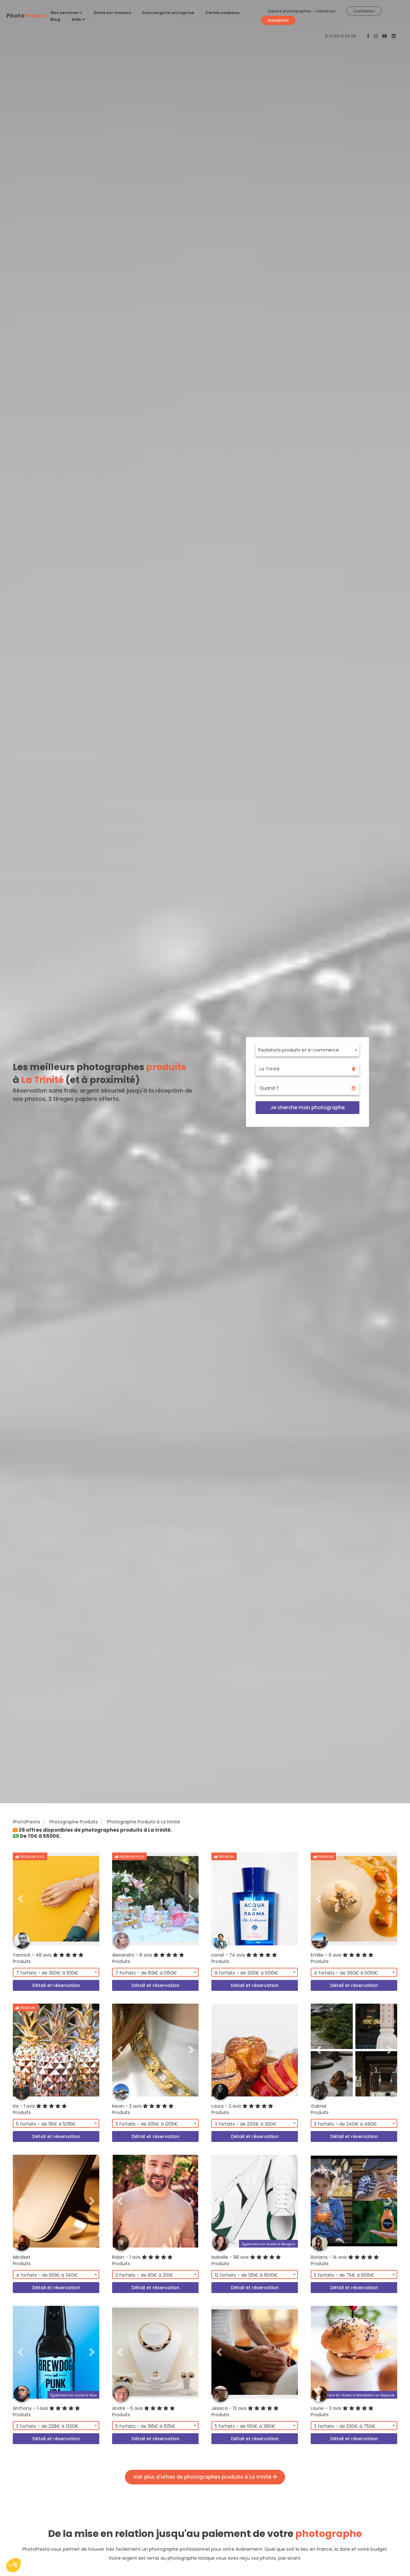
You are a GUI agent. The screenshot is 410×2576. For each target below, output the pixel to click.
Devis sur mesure (112, 12)
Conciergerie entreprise (168, 12)
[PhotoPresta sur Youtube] (385, 36)
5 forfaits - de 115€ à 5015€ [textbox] (46, 2124)
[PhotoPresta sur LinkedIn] (393, 36)
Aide (78, 19)
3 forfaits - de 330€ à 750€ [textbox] (345, 2426)
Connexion (364, 11)
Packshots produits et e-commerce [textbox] (298, 1050)
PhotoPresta (26, 1822)
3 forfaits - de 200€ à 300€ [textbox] (246, 2124)
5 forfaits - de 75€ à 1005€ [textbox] (344, 2275)
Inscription (278, 20)
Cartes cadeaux (222, 12)
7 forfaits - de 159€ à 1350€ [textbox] (146, 1973)
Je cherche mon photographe (307, 1107)
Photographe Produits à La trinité (143, 1822)
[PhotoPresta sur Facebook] (368, 36)
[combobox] (307, 1050)
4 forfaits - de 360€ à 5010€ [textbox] (346, 1973)
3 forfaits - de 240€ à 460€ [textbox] (345, 2124)
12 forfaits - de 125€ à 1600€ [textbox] (246, 2275)
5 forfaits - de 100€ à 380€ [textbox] (245, 2426)
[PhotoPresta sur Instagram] (376, 36)
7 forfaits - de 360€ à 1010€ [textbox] (47, 1973)
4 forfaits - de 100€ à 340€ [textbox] (47, 2275)
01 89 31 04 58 (342, 36)
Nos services (66, 12)
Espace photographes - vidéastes (301, 11)
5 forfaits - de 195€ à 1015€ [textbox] (145, 2426)
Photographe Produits (73, 1822)
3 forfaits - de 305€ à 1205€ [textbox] (146, 2124)
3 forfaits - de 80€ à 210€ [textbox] (144, 2275)
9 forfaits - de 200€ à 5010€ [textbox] (246, 1973)
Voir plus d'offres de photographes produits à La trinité (205, 2477)
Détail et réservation (56, 1985)
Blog (55, 19)
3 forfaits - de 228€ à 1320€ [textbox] (47, 2426)
